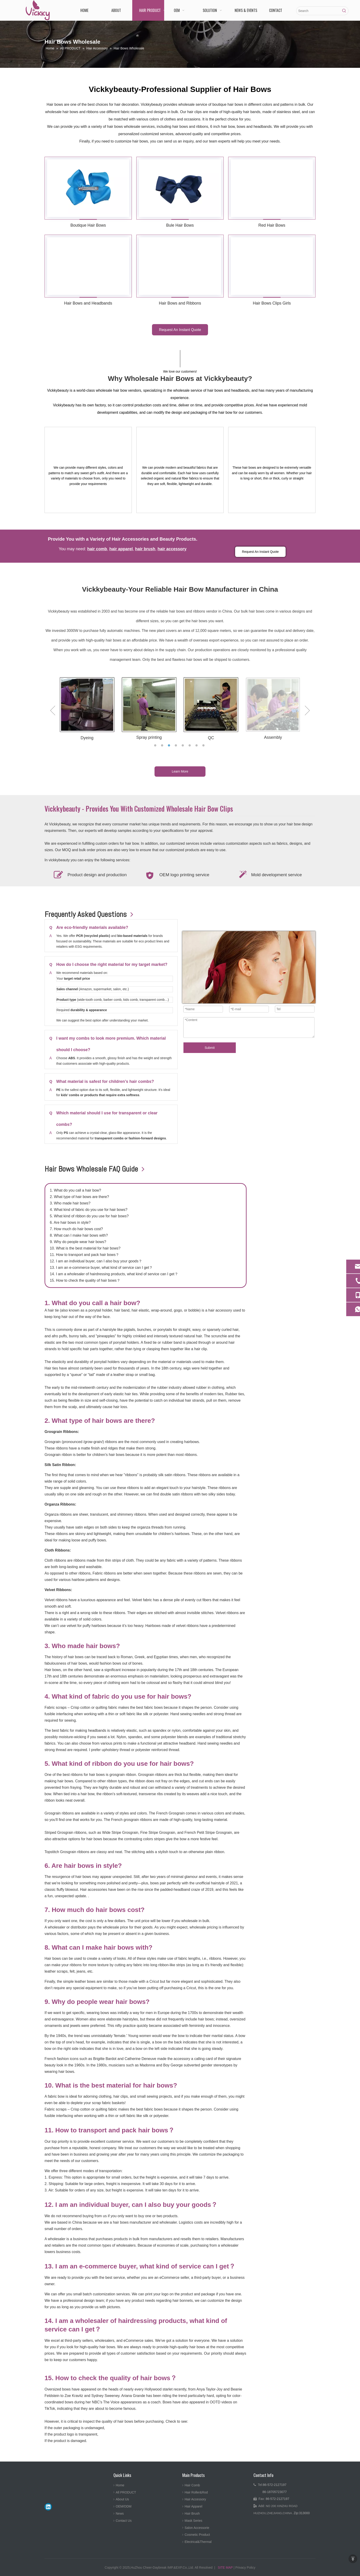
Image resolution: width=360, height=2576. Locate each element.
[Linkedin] (48, 2506)
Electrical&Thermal (198, 2542)
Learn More (180, 771)
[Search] (318, 11)
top (353, 2558)
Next (307, 710)
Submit (210, 1048)
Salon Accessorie (197, 2528)
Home (120, 2485)
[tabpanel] (88, 470)
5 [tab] (183, 745)
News (120, 2513)
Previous (52, 710)
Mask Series (193, 2520)
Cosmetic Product (197, 2534)
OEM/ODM (123, 2506)
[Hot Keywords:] (344, 11)
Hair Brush (192, 2513)
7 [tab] (197, 745)
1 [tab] (156, 745)
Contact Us (124, 2520)
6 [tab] (190, 745)
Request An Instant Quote (180, 330)
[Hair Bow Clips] (248, 967)
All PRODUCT (126, 2492)
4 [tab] (176, 745)
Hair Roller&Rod (196, 2492)
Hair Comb (192, 2485)
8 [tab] (204, 745)
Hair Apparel (193, 2506)
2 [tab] (162, 745)
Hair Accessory (195, 2499)
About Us (122, 2499)
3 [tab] (169, 745)
